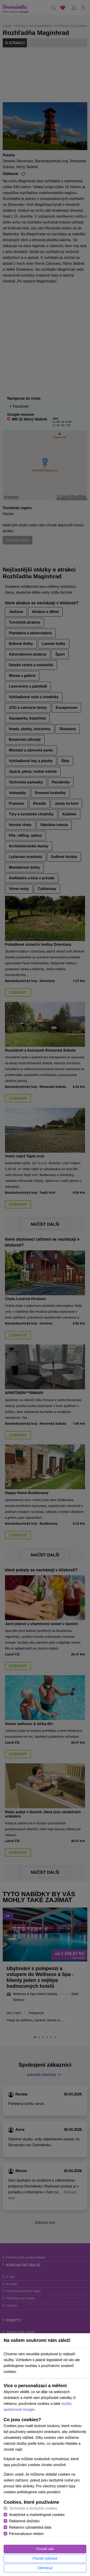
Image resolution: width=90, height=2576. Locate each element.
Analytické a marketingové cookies (36, 2515)
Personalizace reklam (26, 2534)
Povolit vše (45, 2549)
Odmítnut (45, 2568)
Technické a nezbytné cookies (33, 2508)
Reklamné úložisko (24, 2521)
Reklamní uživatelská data (30, 2527)
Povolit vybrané (45, 2558)
